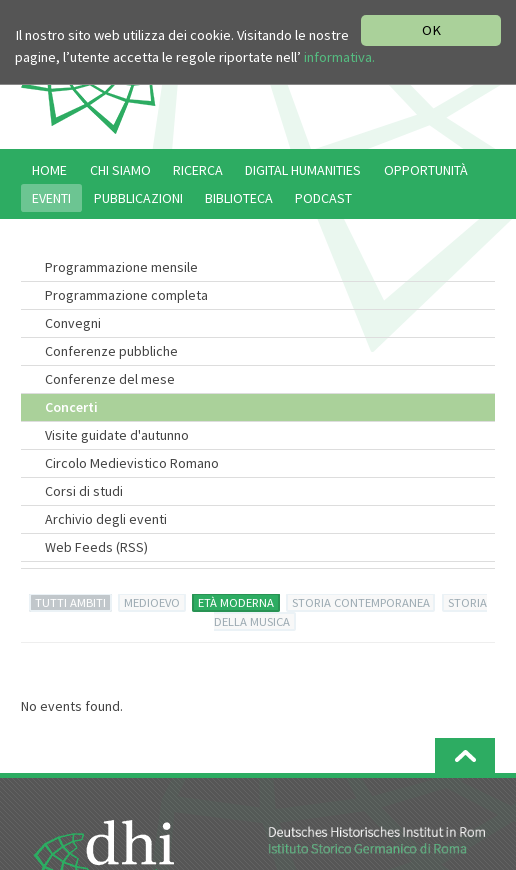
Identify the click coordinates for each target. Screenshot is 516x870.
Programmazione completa (126, 295)
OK (431, 30)
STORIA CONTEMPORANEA (361, 602)
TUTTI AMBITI (70, 602)
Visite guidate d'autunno (117, 435)
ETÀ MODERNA (236, 602)
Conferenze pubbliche (111, 351)
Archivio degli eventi (106, 519)
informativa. (339, 57)
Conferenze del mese (110, 379)
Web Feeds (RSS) (96, 547)
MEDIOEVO (152, 602)
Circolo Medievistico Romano (132, 463)
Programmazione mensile (121, 267)
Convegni (73, 323)
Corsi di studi (84, 491)
